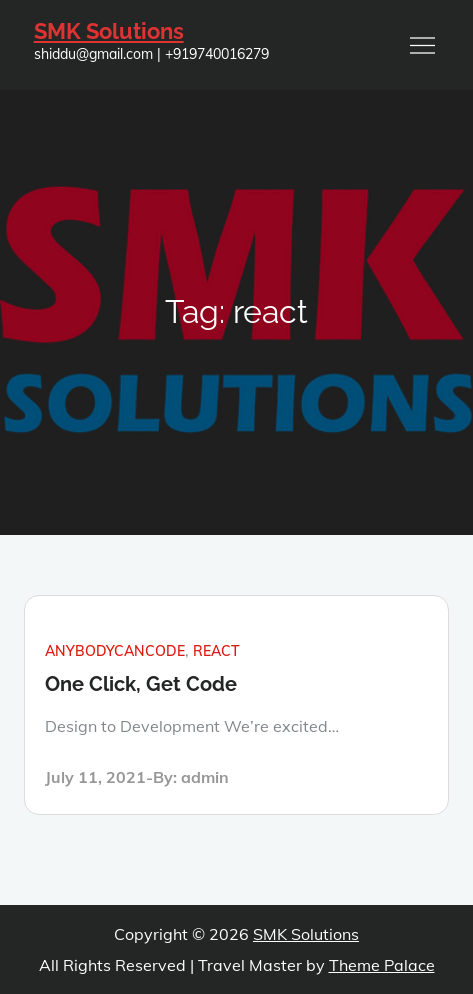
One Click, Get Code (141, 684)
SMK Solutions (109, 31)
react (216, 651)
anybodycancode (115, 651)
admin (205, 777)
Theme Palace (382, 965)
